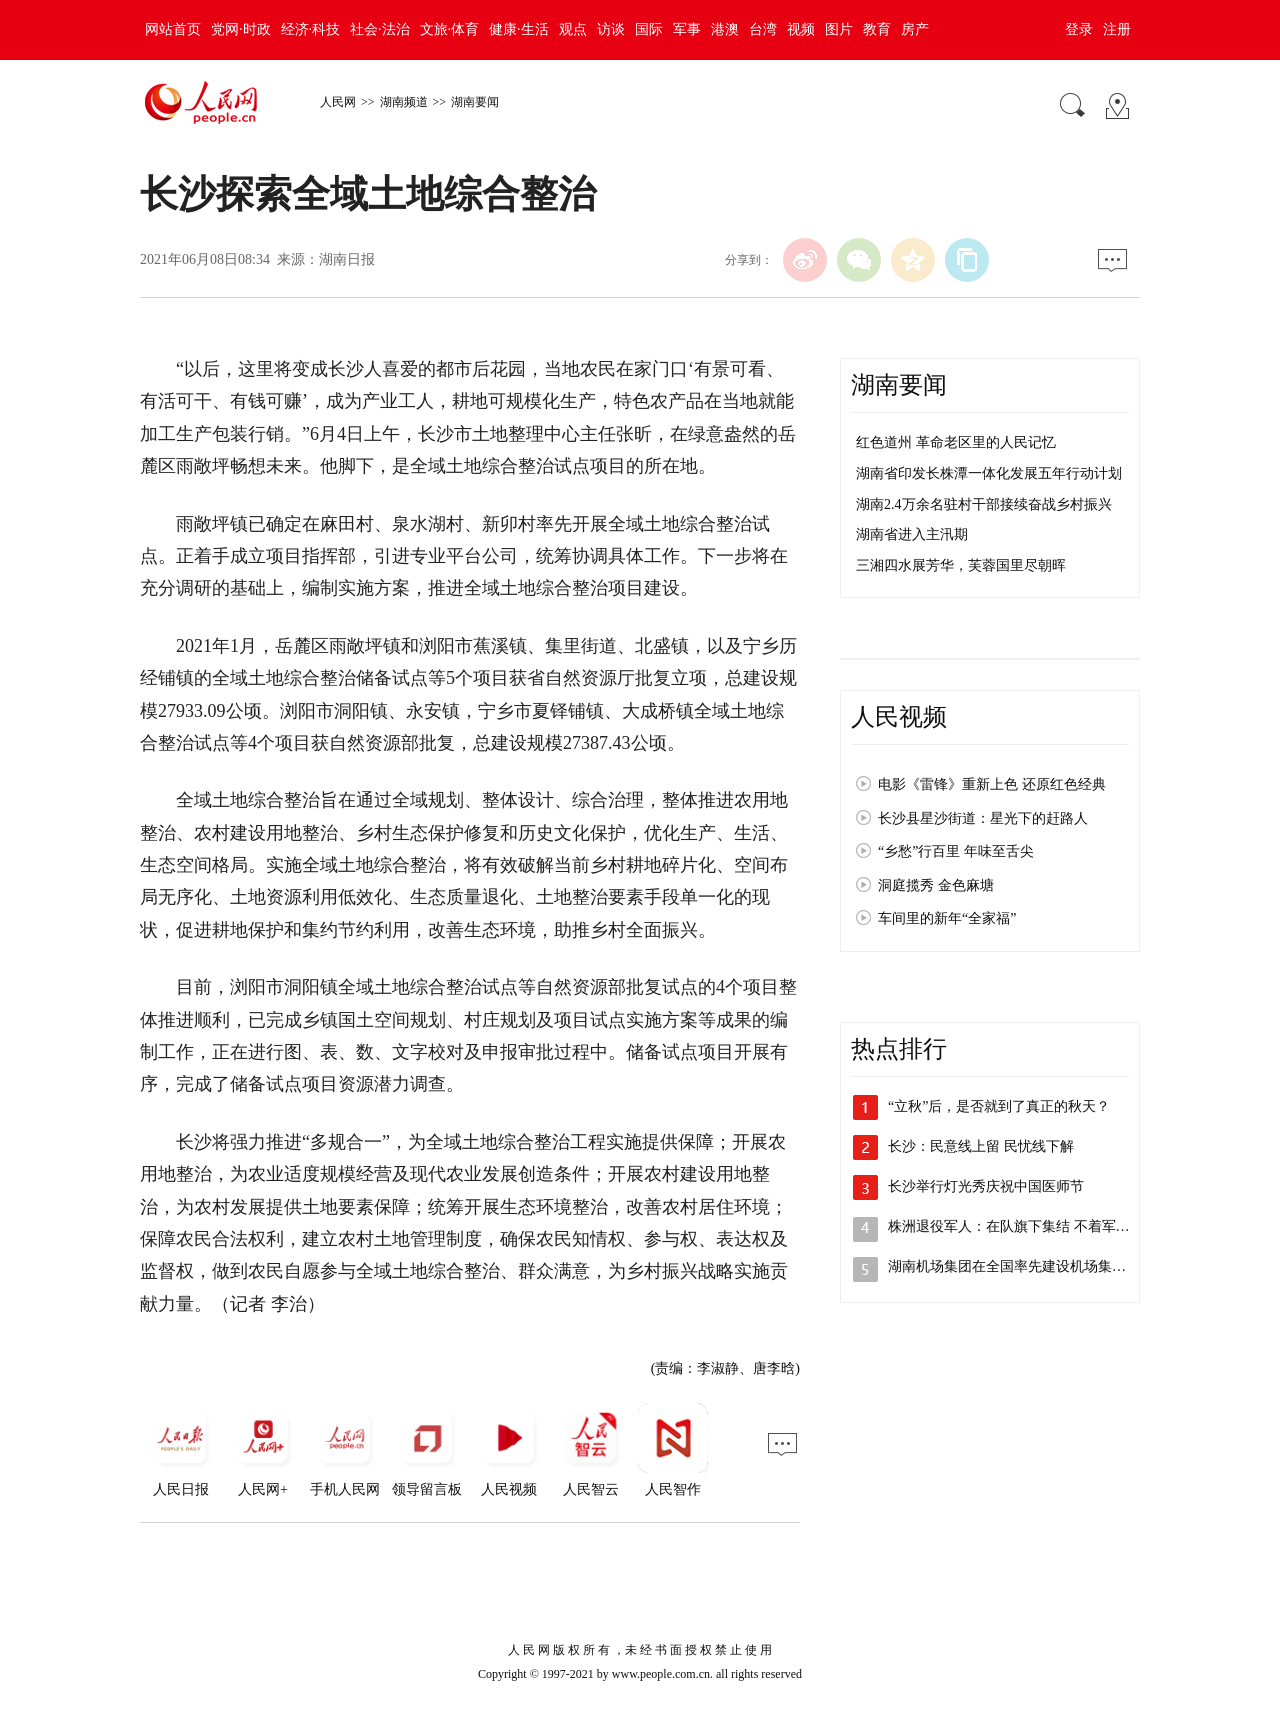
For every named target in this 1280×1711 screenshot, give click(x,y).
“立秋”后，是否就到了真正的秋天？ (999, 1106)
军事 (687, 29)
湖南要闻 (475, 102)
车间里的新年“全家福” (947, 918)
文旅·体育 (450, 29)
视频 (801, 29)
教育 (877, 29)
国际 (649, 29)
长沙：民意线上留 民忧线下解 (981, 1146)
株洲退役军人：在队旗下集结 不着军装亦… (1023, 1226)
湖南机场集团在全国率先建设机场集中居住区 (1028, 1266)
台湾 (763, 29)
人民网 (338, 102)
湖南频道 (404, 102)
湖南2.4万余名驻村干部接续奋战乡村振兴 (984, 504)
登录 (1079, 29)
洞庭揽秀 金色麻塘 (936, 885)
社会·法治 (380, 29)
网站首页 (173, 29)
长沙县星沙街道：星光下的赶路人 (983, 818)
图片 (839, 29)
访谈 (611, 29)
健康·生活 (519, 29)
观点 (573, 29)
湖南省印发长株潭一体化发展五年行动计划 (989, 473)
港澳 (725, 29)
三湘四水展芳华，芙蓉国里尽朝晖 (961, 565)
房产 (915, 29)
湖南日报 (347, 259)
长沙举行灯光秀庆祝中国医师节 (986, 1186)
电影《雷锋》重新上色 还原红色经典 (992, 784)
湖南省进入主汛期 (912, 534)
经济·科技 (311, 29)
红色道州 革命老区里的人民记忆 (956, 442)
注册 (1117, 29)
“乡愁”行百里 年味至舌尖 (956, 851)
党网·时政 (241, 29)
